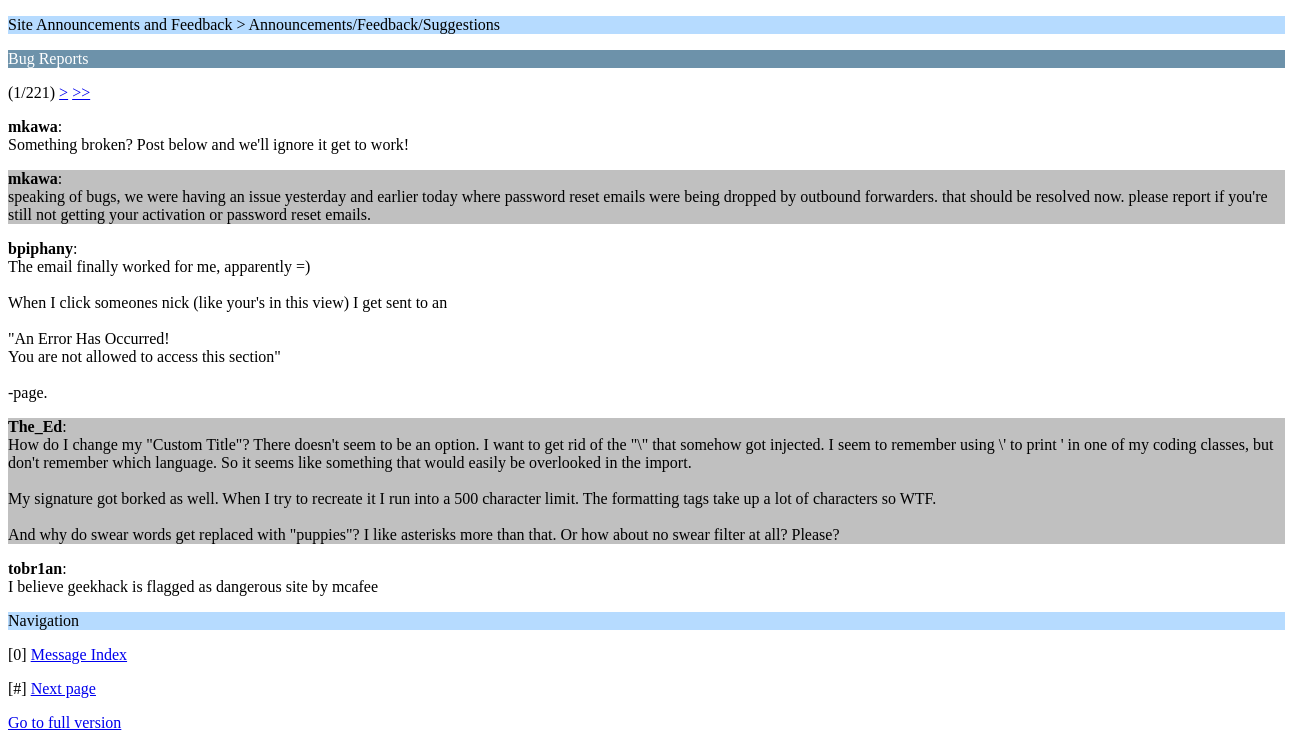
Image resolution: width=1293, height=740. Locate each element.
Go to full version (64, 722)
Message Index (79, 654)
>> (81, 92)
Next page (63, 688)
